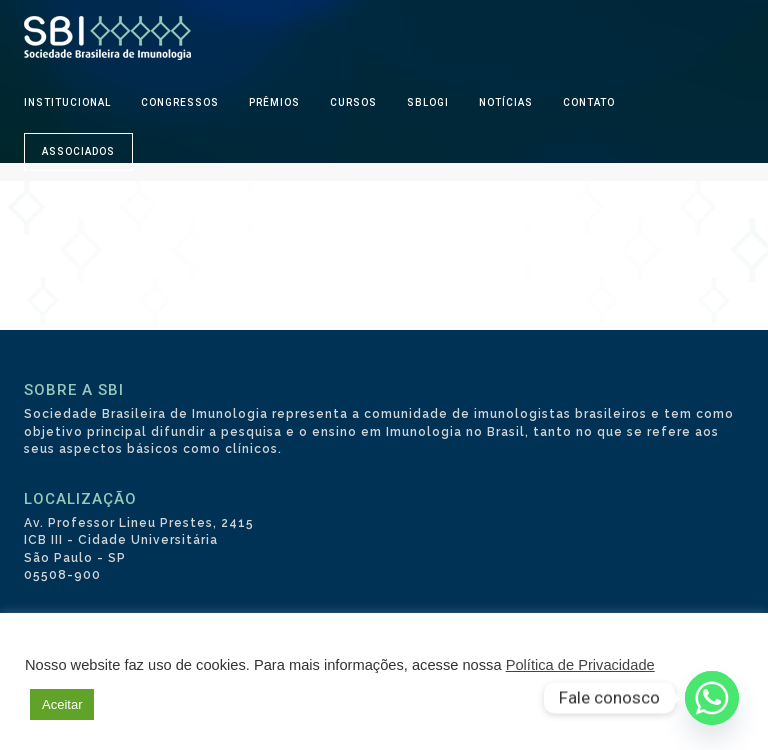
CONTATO (589, 102)
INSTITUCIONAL (67, 102)
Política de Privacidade (580, 665)
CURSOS (353, 102)
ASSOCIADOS (78, 151)
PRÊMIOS (274, 102)
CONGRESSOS (180, 102)
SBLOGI (428, 102)
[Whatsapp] (712, 698)
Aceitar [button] (62, 704)
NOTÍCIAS (506, 102)
